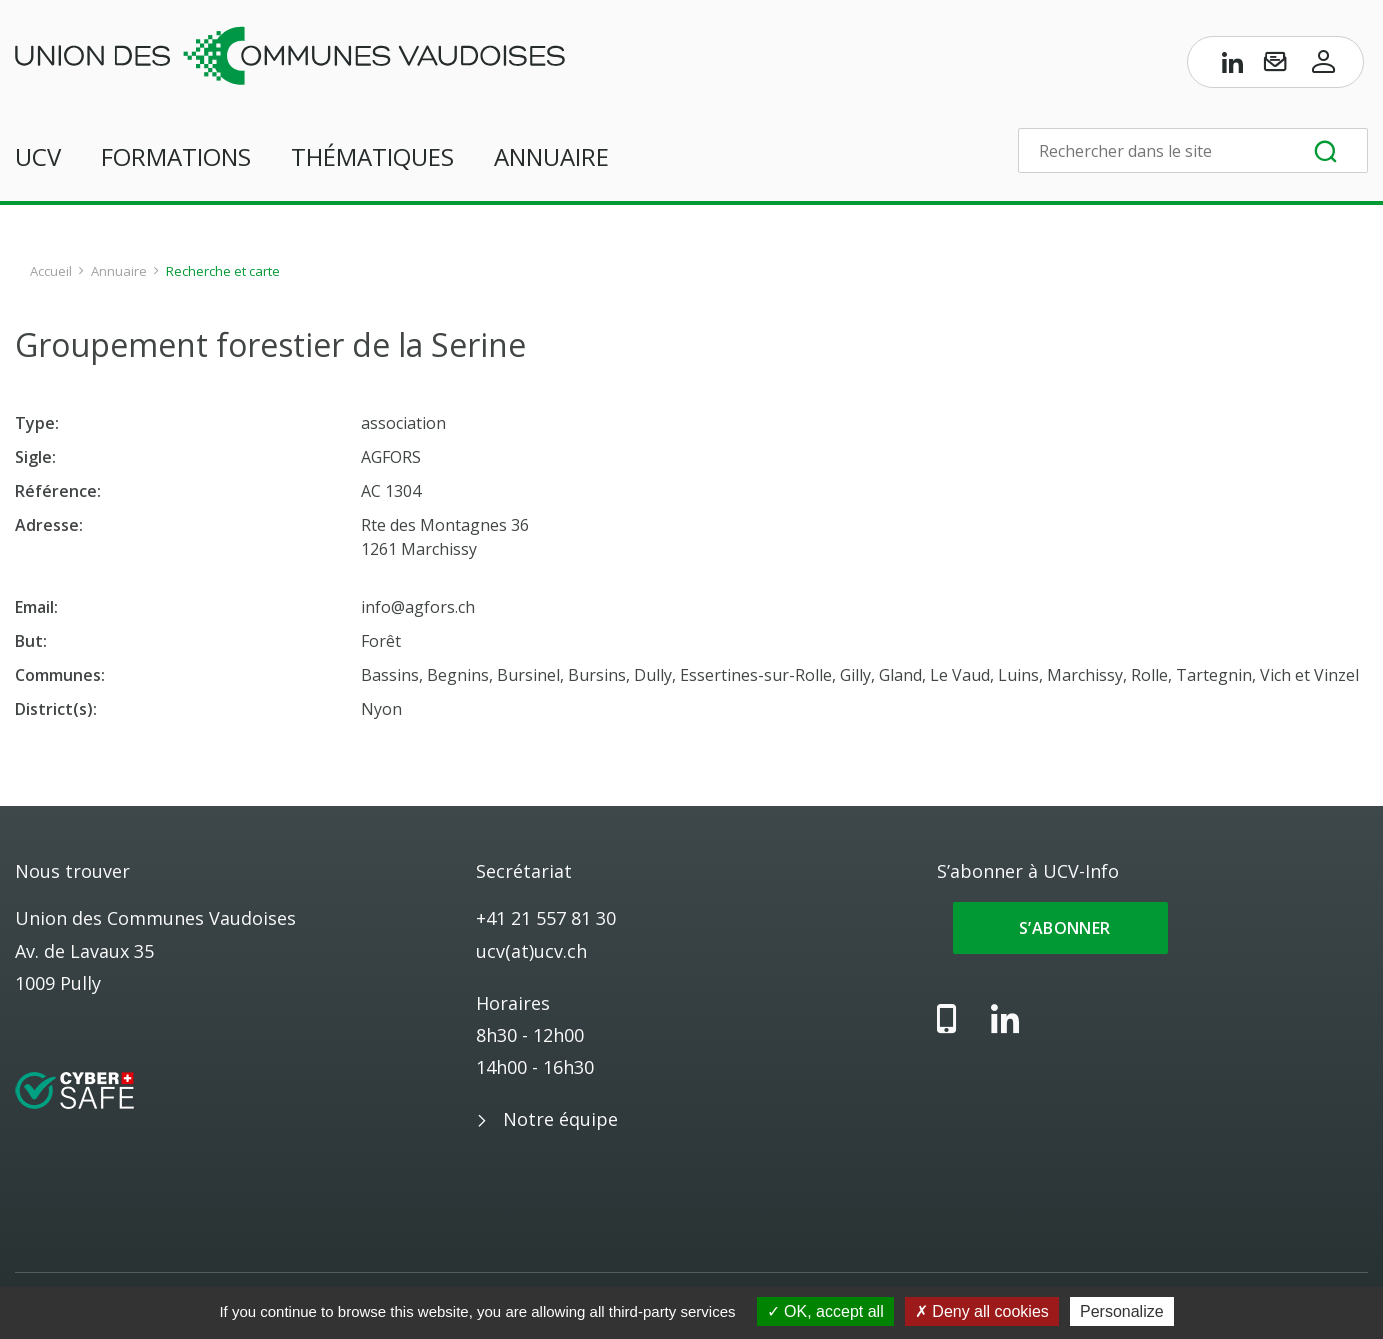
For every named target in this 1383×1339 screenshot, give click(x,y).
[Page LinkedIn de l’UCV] (1233, 66)
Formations (176, 156)
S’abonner (1060, 928)
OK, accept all (825, 1311)
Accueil (51, 271)
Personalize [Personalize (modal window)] (1122, 1311)
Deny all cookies (982, 1311)
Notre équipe (560, 1119)
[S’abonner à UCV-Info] (1275, 66)
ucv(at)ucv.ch (531, 951)
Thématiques (372, 156)
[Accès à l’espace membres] (1324, 66)
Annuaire (551, 156)
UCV (38, 156)
